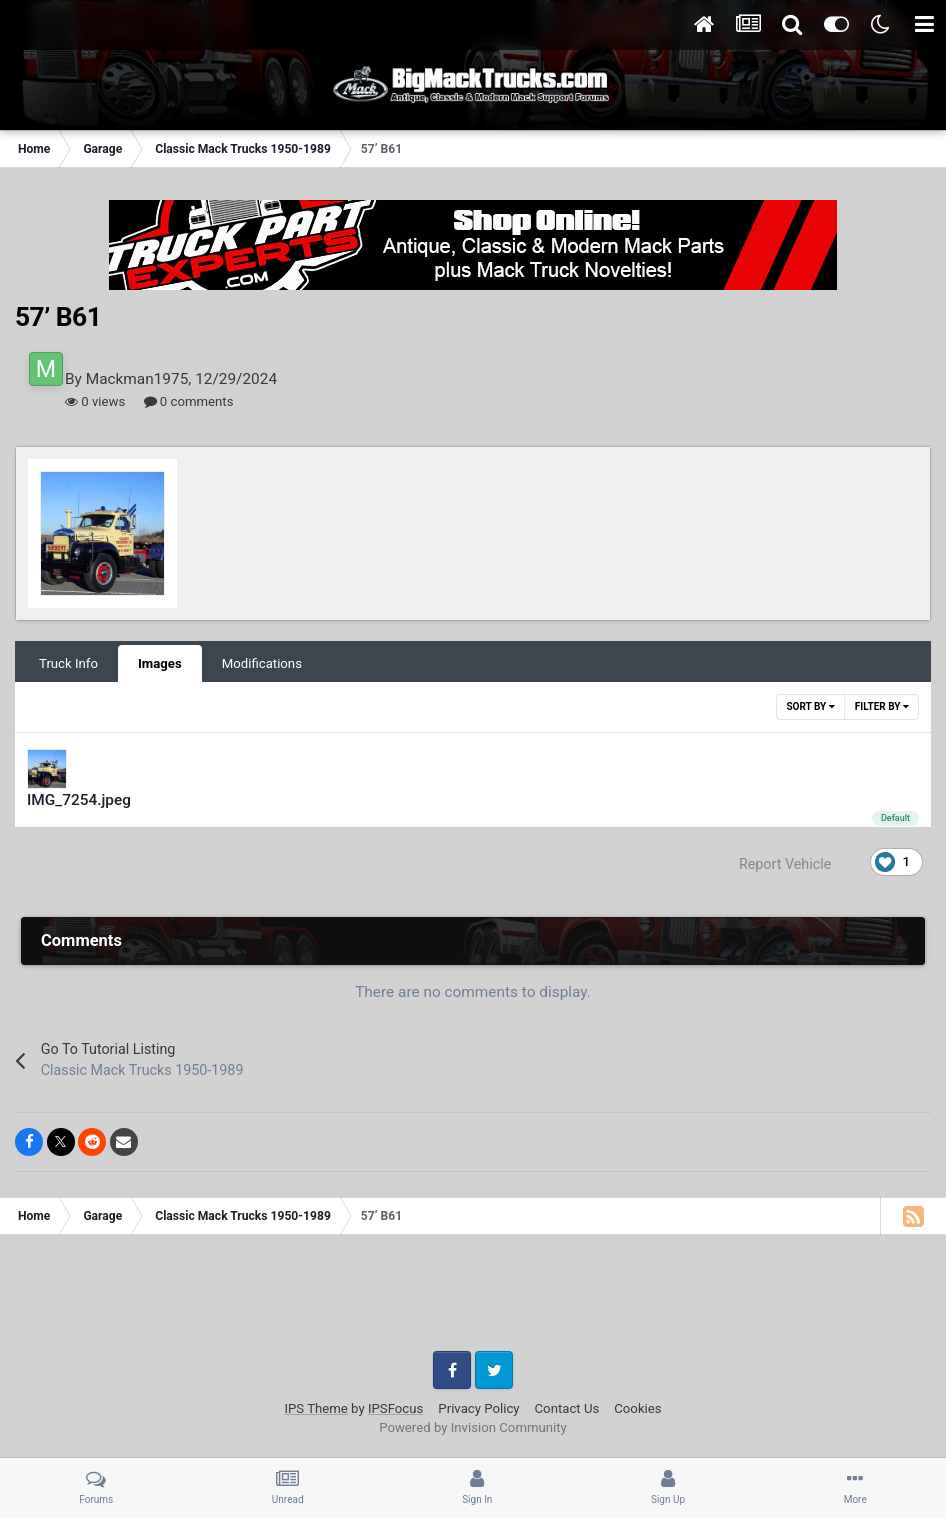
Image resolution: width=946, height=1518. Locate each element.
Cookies (637, 1408)
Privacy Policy (478, 1408)
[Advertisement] (473, 1300)
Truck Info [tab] (68, 663)
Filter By (882, 706)
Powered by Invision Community (473, 1427)
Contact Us (567, 1408)
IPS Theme (315, 1408)
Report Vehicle (785, 864)
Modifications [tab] (262, 663)
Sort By (810, 706)
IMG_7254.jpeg (79, 800)
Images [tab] (160, 663)
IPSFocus (395, 1408)
